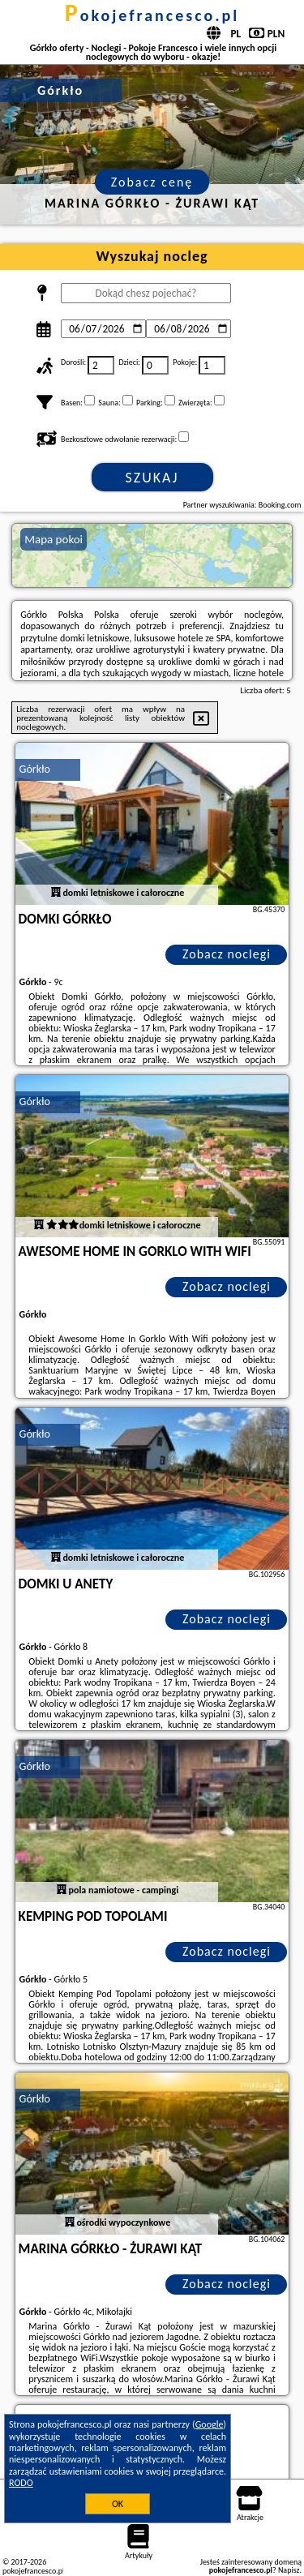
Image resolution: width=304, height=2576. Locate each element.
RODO (21, 2482)
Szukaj (152, 477)
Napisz (289, 2570)
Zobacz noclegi (226, 954)
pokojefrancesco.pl (152, 15)
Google (209, 2424)
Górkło (34, 769)
